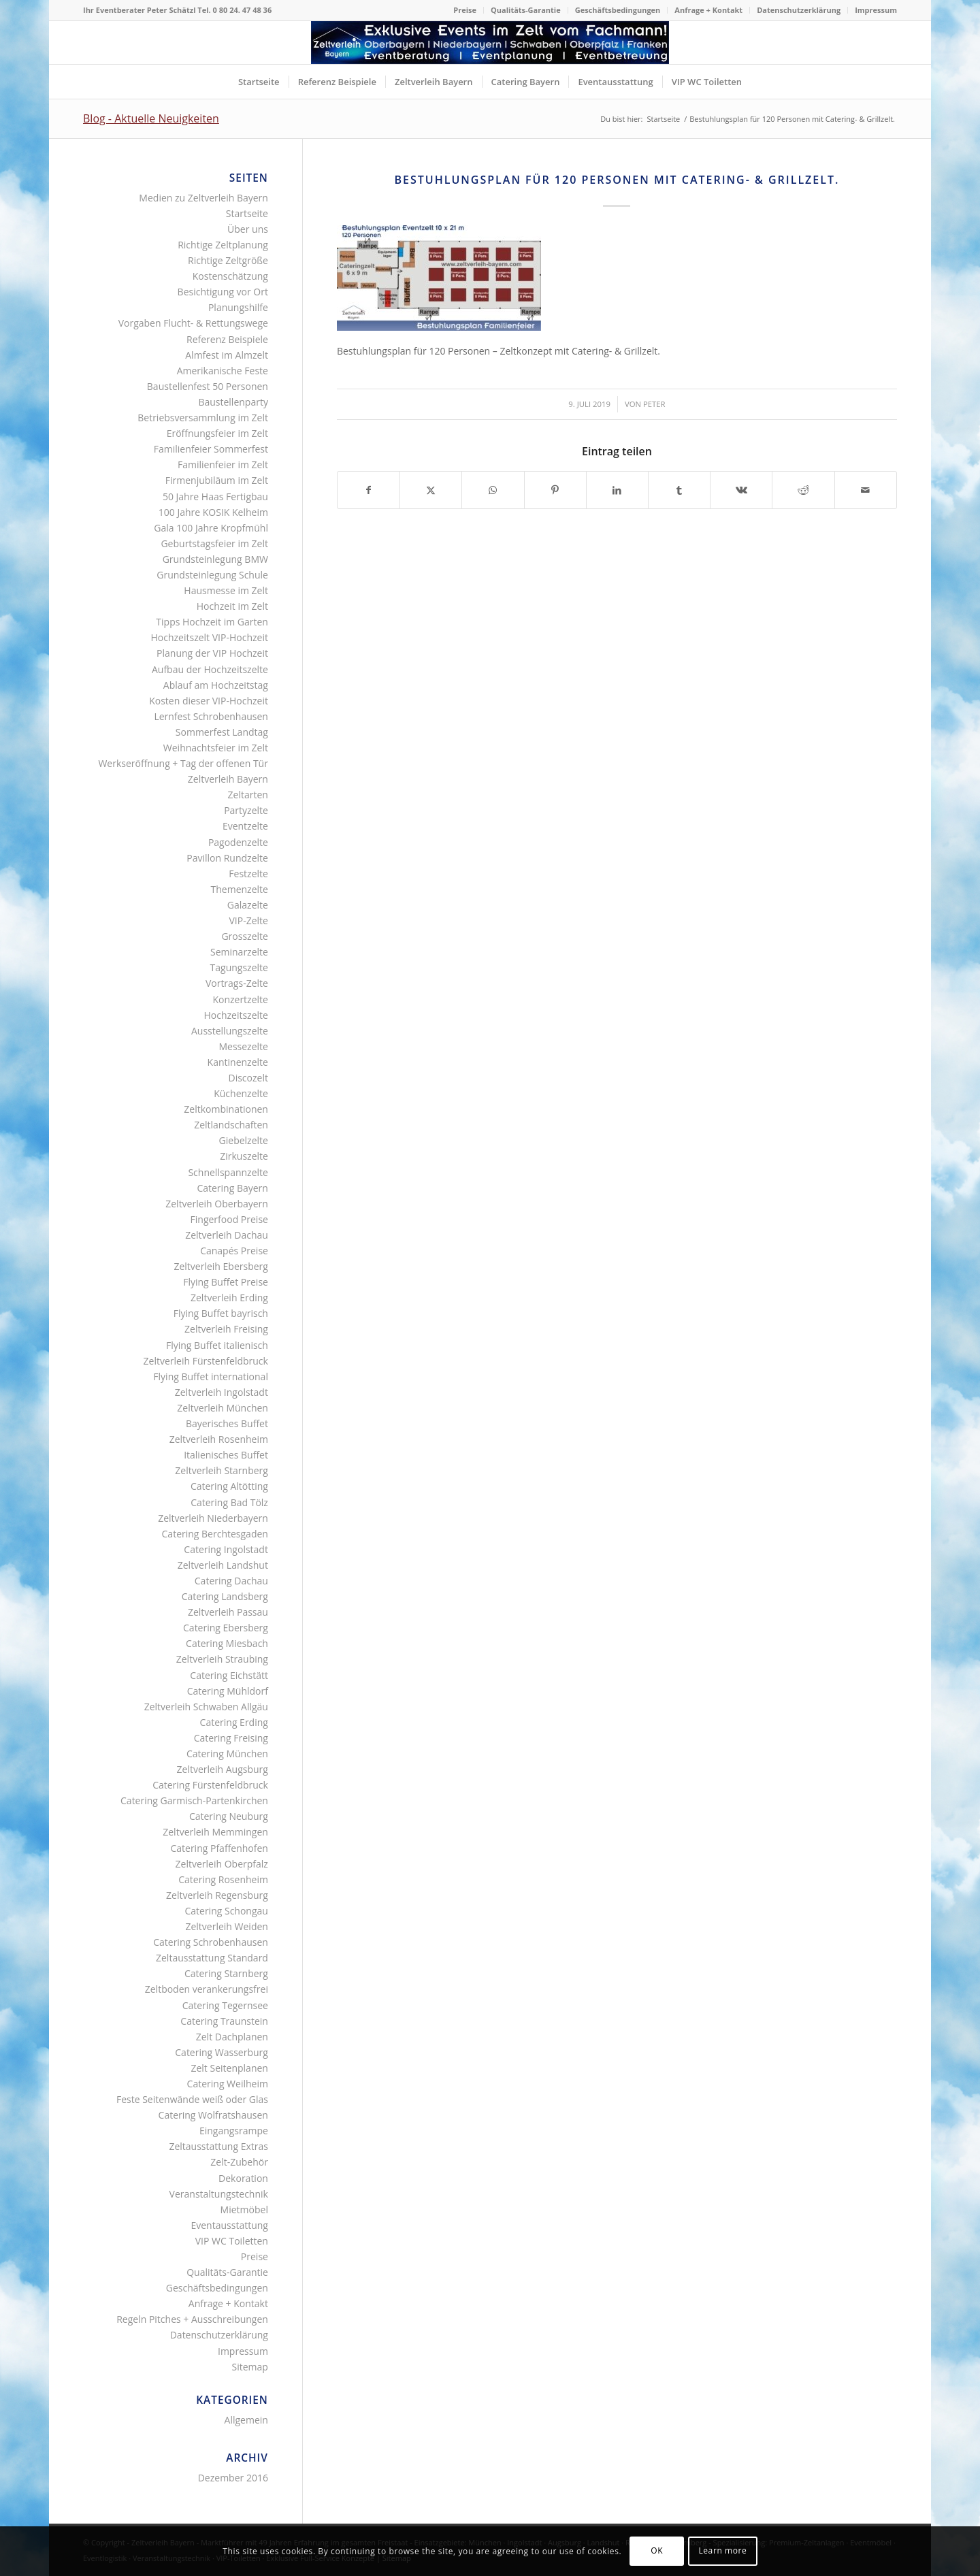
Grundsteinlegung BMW (215, 559)
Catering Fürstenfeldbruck (210, 1784)
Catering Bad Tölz (229, 1502)
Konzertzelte (240, 999)
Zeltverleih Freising (226, 1328)
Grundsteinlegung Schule (212, 574)
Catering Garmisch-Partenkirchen (194, 1800)
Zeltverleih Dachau (226, 1234)
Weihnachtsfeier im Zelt (215, 747)
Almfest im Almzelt (226, 354)
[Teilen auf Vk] (741, 490)
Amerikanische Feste (222, 370)
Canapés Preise (234, 1250)
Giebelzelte (243, 1140)
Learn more (722, 2550)
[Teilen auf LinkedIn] (617, 490)
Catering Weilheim (227, 2083)
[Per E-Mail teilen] (865, 490)
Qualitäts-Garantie (526, 10)
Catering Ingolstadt (226, 1549)
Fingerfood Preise (229, 1219)
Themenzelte (239, 889)
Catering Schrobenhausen (210, 1942)
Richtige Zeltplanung (223, 244)
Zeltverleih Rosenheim (218, 1439)
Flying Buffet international (210, 1376)
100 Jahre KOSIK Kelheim (213, 512)
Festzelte (248, 873)
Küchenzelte (241, 1093)
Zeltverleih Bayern (228, 778)
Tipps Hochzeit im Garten (212, 621)
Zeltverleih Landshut (223, 1565)
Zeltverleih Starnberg (221, 1470)
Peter (654, 404)
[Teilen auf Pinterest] (555, 490)
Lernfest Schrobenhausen (211, 716)
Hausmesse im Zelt (226, 590)
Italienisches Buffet (226, 1454)
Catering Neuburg (228, 1816)
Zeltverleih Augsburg (222, 1769)
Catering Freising (231, 1737)
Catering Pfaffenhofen (218, 1848)
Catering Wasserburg (221, 2052)
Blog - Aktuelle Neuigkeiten (151, 118)
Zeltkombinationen (226, 1109)
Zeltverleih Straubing (222, 1658)
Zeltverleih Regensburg (217, 1895)
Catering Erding (234, 1722)
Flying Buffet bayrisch (221, 1313)
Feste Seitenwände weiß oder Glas (192, 2099)
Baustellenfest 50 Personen (207, 386)
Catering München (227, 1753)
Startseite (247, 213)
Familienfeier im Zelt (223, 464)
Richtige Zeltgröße (228, 260)
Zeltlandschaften (231, 1124)
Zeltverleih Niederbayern (213, 1518)
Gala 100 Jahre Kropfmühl (211, 527)
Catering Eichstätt (229, 1675)
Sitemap (250, 2366)
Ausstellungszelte (229, 1030)
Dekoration (243, 2178)
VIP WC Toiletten (231, 2240)
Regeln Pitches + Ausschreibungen (192, 2319)
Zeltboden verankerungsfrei (206, 1989)
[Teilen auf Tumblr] (679, 490)
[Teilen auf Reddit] (803, 490)
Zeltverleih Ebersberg (220, 1266)
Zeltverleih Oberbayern (216, 1203)
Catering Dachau (231, 1580)
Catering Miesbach (227, 1643)
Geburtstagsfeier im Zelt (214, 543)
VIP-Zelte (248, 920)
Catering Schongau (225, 1910)
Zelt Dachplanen (232, 2036)
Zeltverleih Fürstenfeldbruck (206, 1360)
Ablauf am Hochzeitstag (215, 685)
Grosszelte (244, 936)
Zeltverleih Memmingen (215, 1831)
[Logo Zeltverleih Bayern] (490, 42)
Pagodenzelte (238, 842)
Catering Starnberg (226, 1973)
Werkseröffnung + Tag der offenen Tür (183, 763)
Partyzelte (246, 810)
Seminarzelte (239, 951)
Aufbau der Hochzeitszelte (210, 669)
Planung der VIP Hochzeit (212, 653)
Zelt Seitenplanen (229, 2067)
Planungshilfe (238, 307)
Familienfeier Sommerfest (211, 448)
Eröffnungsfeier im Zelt (217, 433)
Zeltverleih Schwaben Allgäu (206, 1706)
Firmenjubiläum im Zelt (216, 480)
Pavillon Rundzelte (227, 857)
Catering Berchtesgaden (215, 1533)
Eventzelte (245, 825)
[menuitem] (465, 10)
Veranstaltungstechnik (218, 2193)
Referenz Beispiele (227, 339)
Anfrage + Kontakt (708, 10)
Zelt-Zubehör (239, 2161)
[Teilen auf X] (430, 490)
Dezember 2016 (233, 2477)
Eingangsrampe (233, 2130)
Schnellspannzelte (227, 1172)
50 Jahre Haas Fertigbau (215, 496)
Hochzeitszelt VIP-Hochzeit (209, 637)
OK (657, 2550)
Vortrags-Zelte (237, 983)
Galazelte (247, 904)
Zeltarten (248, 794)
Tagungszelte (239, 967)
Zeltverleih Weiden (226, 1926)
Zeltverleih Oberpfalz (222, 1863)
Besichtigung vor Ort (223, 291)
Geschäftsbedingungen (618, 10)
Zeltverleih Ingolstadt (221, 1392)
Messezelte (242, 1046)
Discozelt (247, 1077)
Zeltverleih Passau (228, 1611)
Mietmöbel (244, 2209)
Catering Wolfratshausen (213, 2114)
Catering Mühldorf (227, 1690)
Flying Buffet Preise (225, 1281)
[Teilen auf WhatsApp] (492, 490)
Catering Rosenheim (223, 1879)
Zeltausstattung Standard (212, 1957)
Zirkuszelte (244, 1156)
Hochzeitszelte (235, 1015)
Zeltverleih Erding (229, 1297)
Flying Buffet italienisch (217, 1345)
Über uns (247, 229)
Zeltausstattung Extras (218, 2146)
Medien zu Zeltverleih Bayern (203, 197)
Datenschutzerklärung (798, 10)
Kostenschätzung (230, 276)
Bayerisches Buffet (227, 1423)
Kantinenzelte (238, 1062)
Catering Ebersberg (225, 1627)
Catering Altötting (229, 1486)
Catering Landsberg (225, 1596)
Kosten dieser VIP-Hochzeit (208, 700)
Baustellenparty (233, 401)
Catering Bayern (232, 1187)
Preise (464, 10)
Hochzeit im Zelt (232, 606)
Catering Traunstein (224, 2021)
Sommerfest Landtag (222, 731)
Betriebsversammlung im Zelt (202, 417)
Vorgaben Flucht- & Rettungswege (193, 322)
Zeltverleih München (222, 1407)
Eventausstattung (229, 2225)
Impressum (876, 10)
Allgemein (246, 2419)
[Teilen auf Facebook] (368, 490)
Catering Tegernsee (225, 2005)
